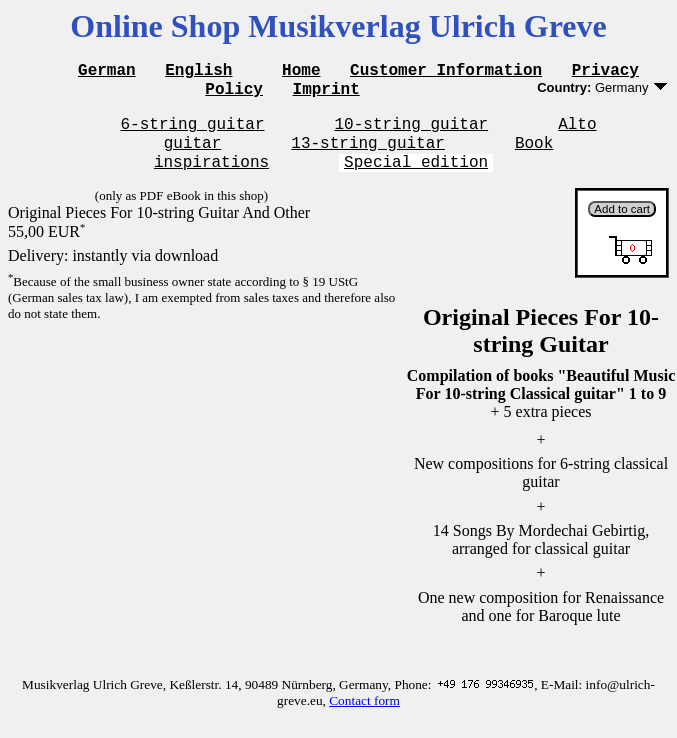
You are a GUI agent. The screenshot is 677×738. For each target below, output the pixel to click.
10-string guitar (412, 132)
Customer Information (446, 72)
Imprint (326, 94)
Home (301, 72)
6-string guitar (192, 132)
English (198, 72)
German (107, 72)
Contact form (364, 715)
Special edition (416, 176)
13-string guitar (368, 154)
